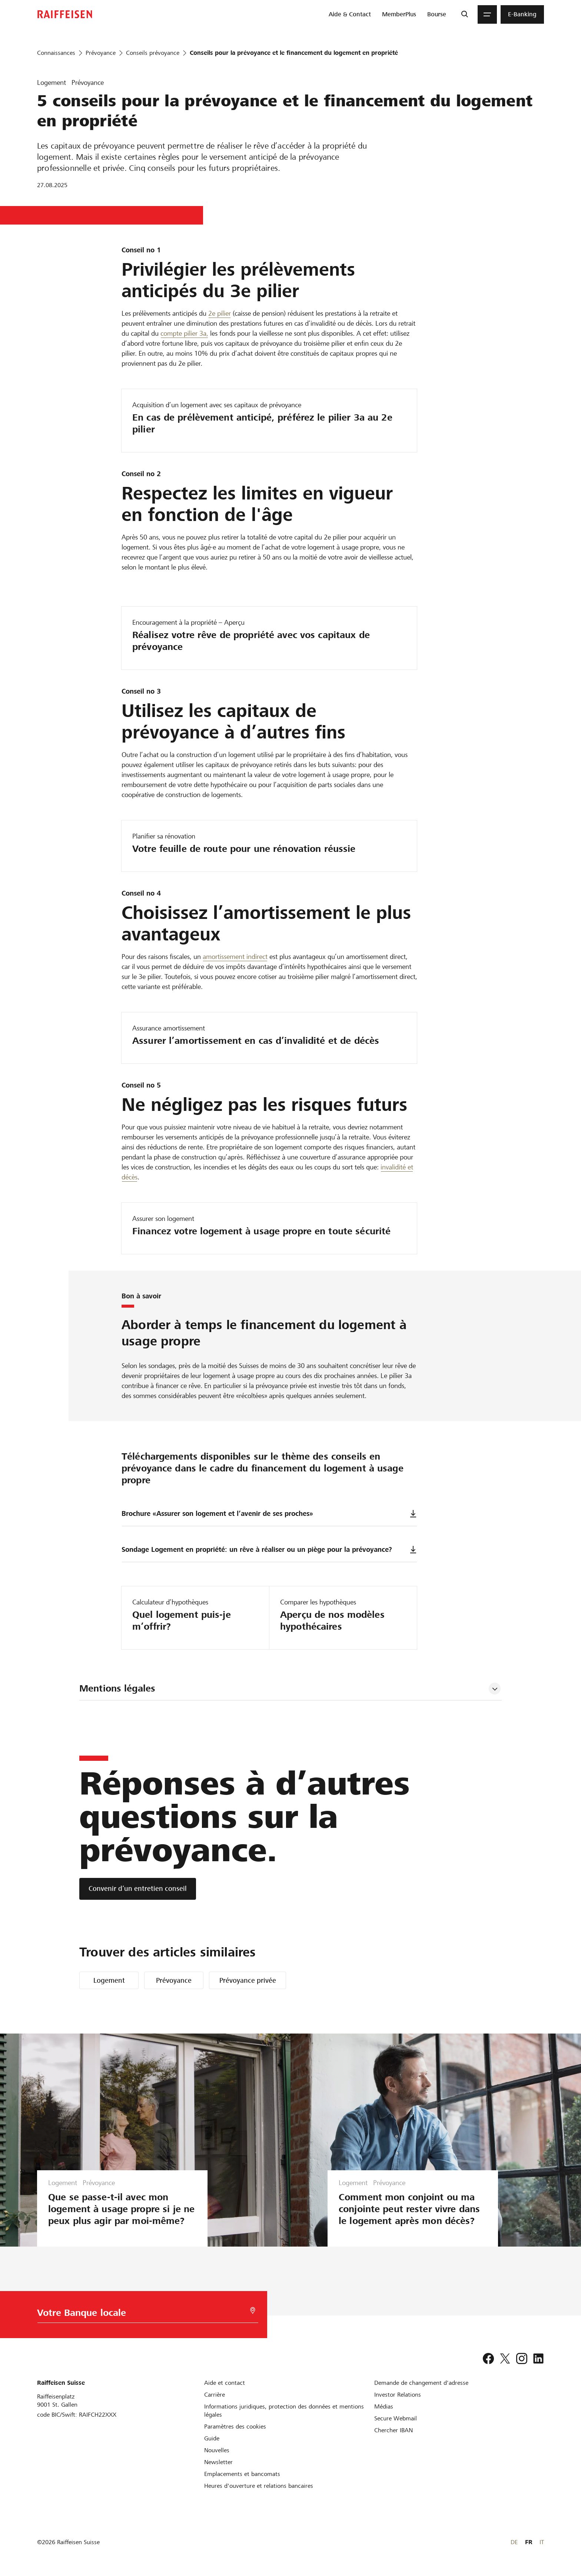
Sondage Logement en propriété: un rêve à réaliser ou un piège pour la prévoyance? (269, 1549)
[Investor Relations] (397, 2394)
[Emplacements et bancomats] (242, 2473)
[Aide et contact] (224, 2382)
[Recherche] (464, 14)
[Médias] (383, 2406)
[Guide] (211, 2438)
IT (542, 2542)
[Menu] (487, 14)
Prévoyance (174, 1980)
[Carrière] (214, 2394)
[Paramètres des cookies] (235, 2426)
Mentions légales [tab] (117, 1688)
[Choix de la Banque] (143, 2315)
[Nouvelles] (216, 2450)
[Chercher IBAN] (393, 2430)
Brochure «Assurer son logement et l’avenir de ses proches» (269, 1513)
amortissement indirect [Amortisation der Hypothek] (235, 956)
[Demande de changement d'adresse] (421, 2382)
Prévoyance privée (247, 1980)
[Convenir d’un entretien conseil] (137, 1889)
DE (514, 2542)
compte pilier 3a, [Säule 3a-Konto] (184, 333)
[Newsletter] (218, 2462)
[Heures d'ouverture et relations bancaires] (258, 2485)
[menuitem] (350, 14)
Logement (109, 1980)
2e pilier (219, 313)
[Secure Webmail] (395, 2418)
